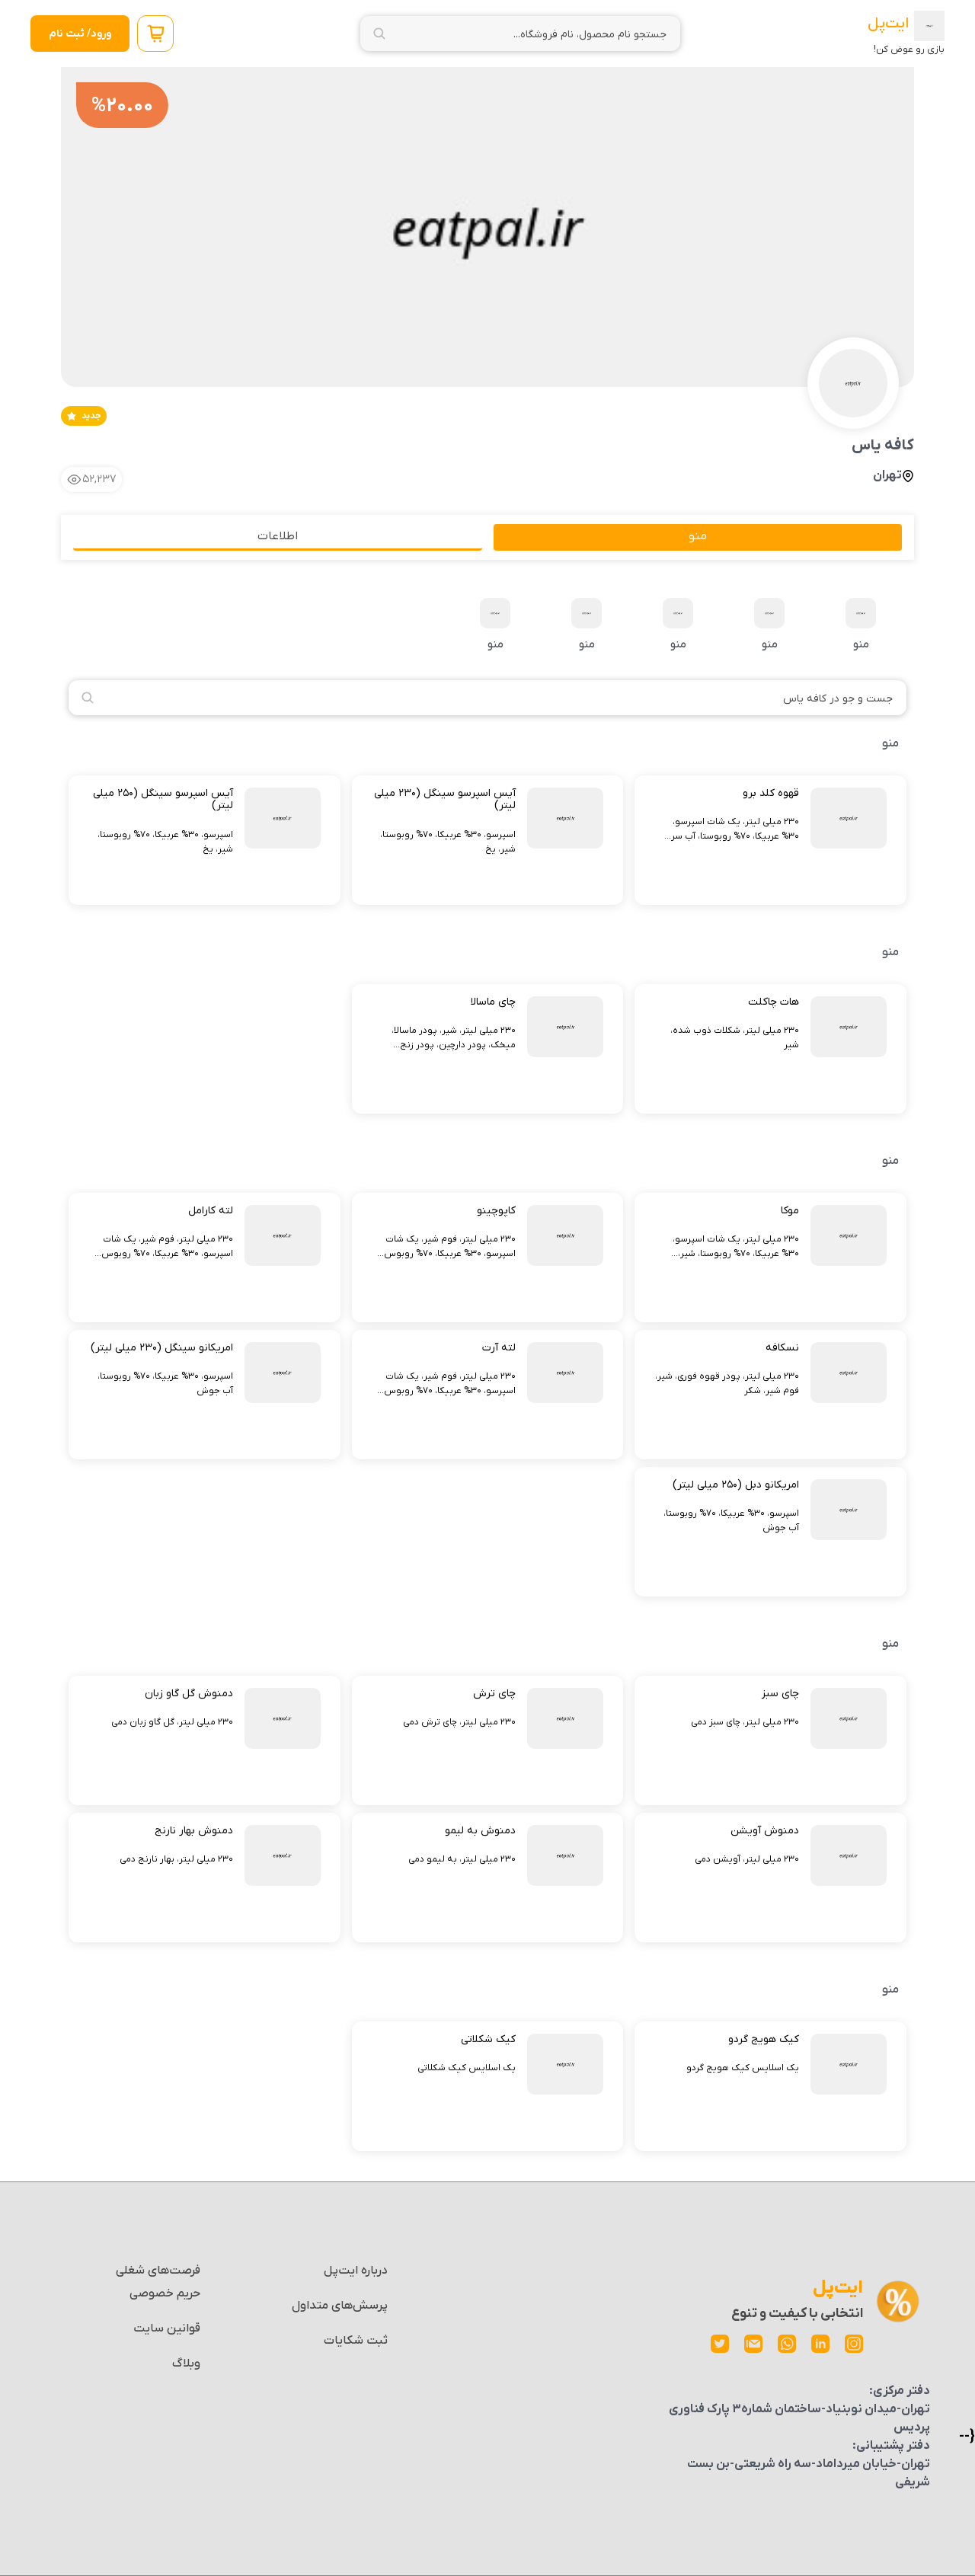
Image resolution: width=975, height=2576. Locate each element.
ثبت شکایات (356, 2340)
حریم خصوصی (164, 2293)
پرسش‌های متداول (340, 2305)
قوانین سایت (166, 2328)
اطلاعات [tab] (277, 536)
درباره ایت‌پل (356, 2270)
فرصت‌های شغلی (158, 2270)
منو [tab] (698, 536)
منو (861, 625)
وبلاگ (186, 2363)
